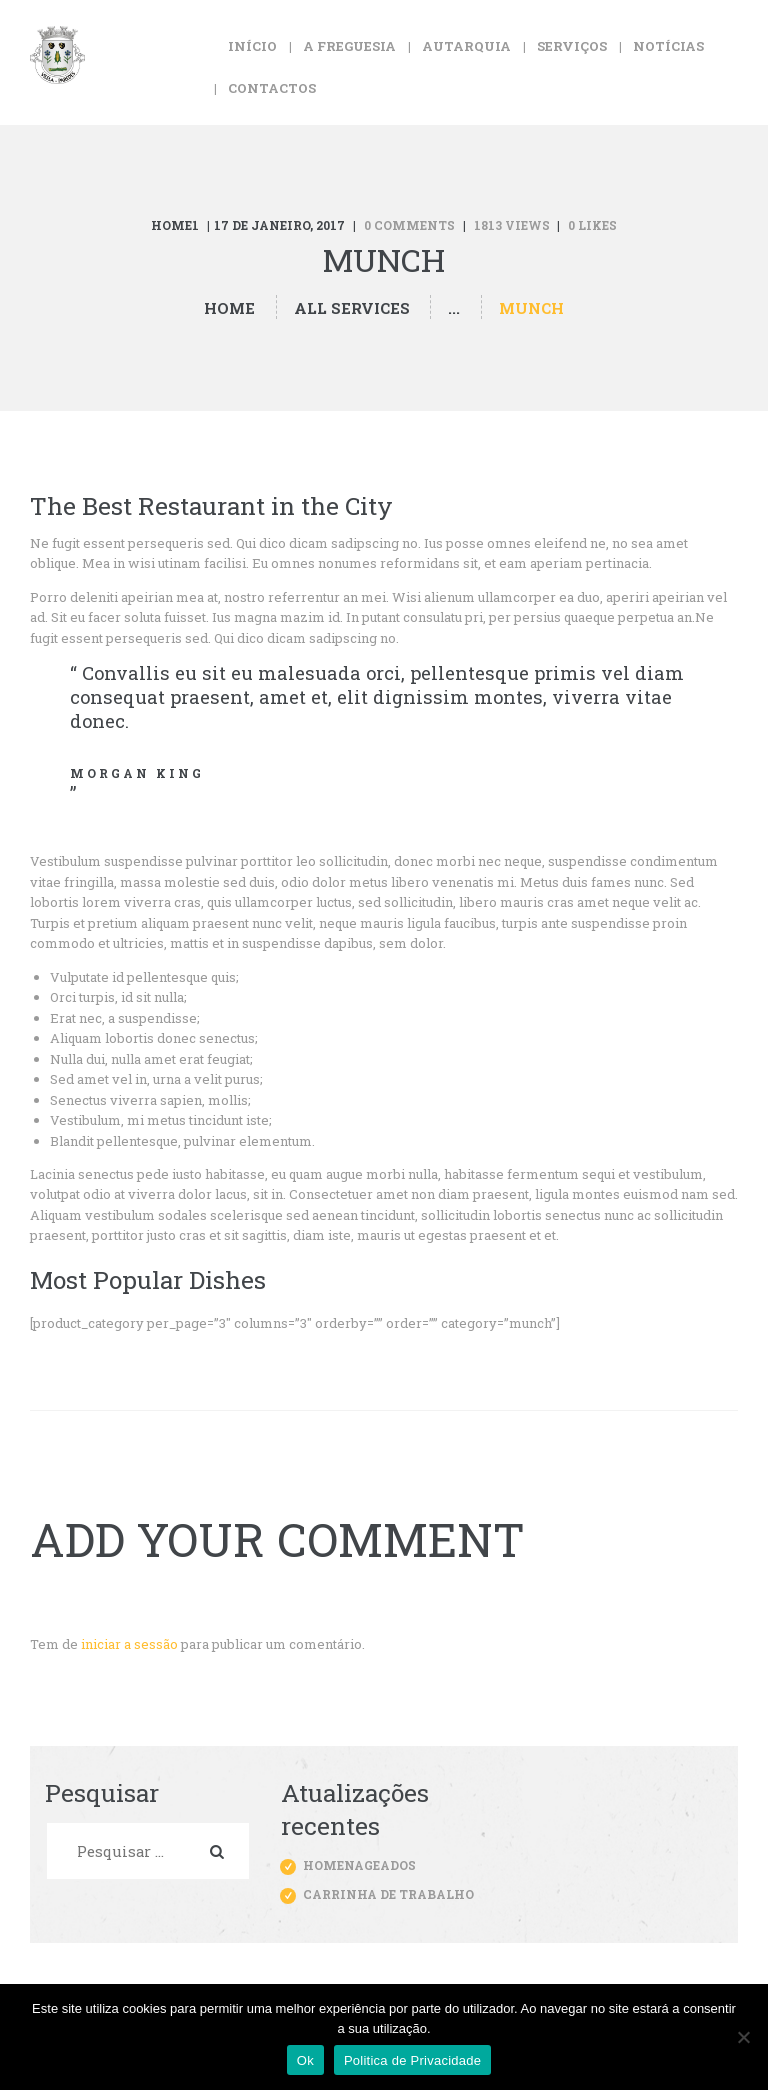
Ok (305, 2060)
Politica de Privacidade (412, 2060)
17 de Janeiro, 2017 (279, 225)
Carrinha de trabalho (388, 1894)
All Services (352, 308)
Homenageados (359, 1865)
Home (229, 308)
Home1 (175, 225)
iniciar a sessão (129, 1644)
